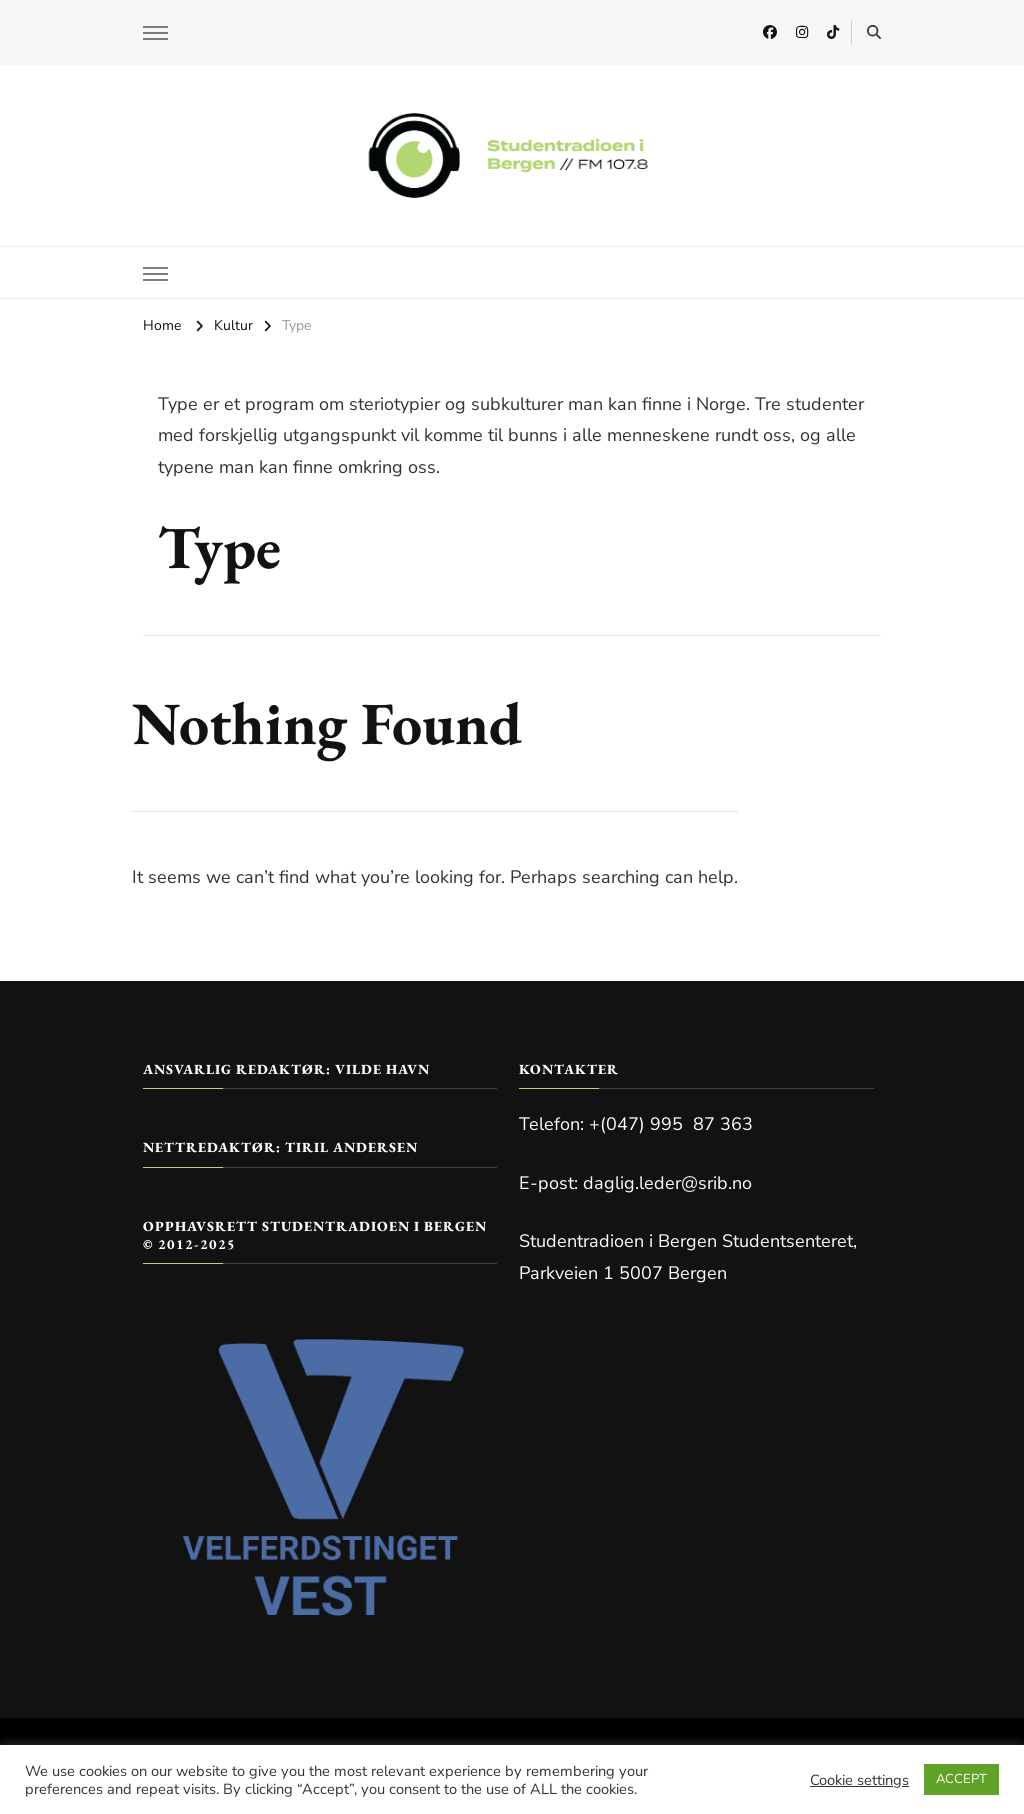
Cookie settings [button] (859, 1780)
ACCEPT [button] (961, 1779)
